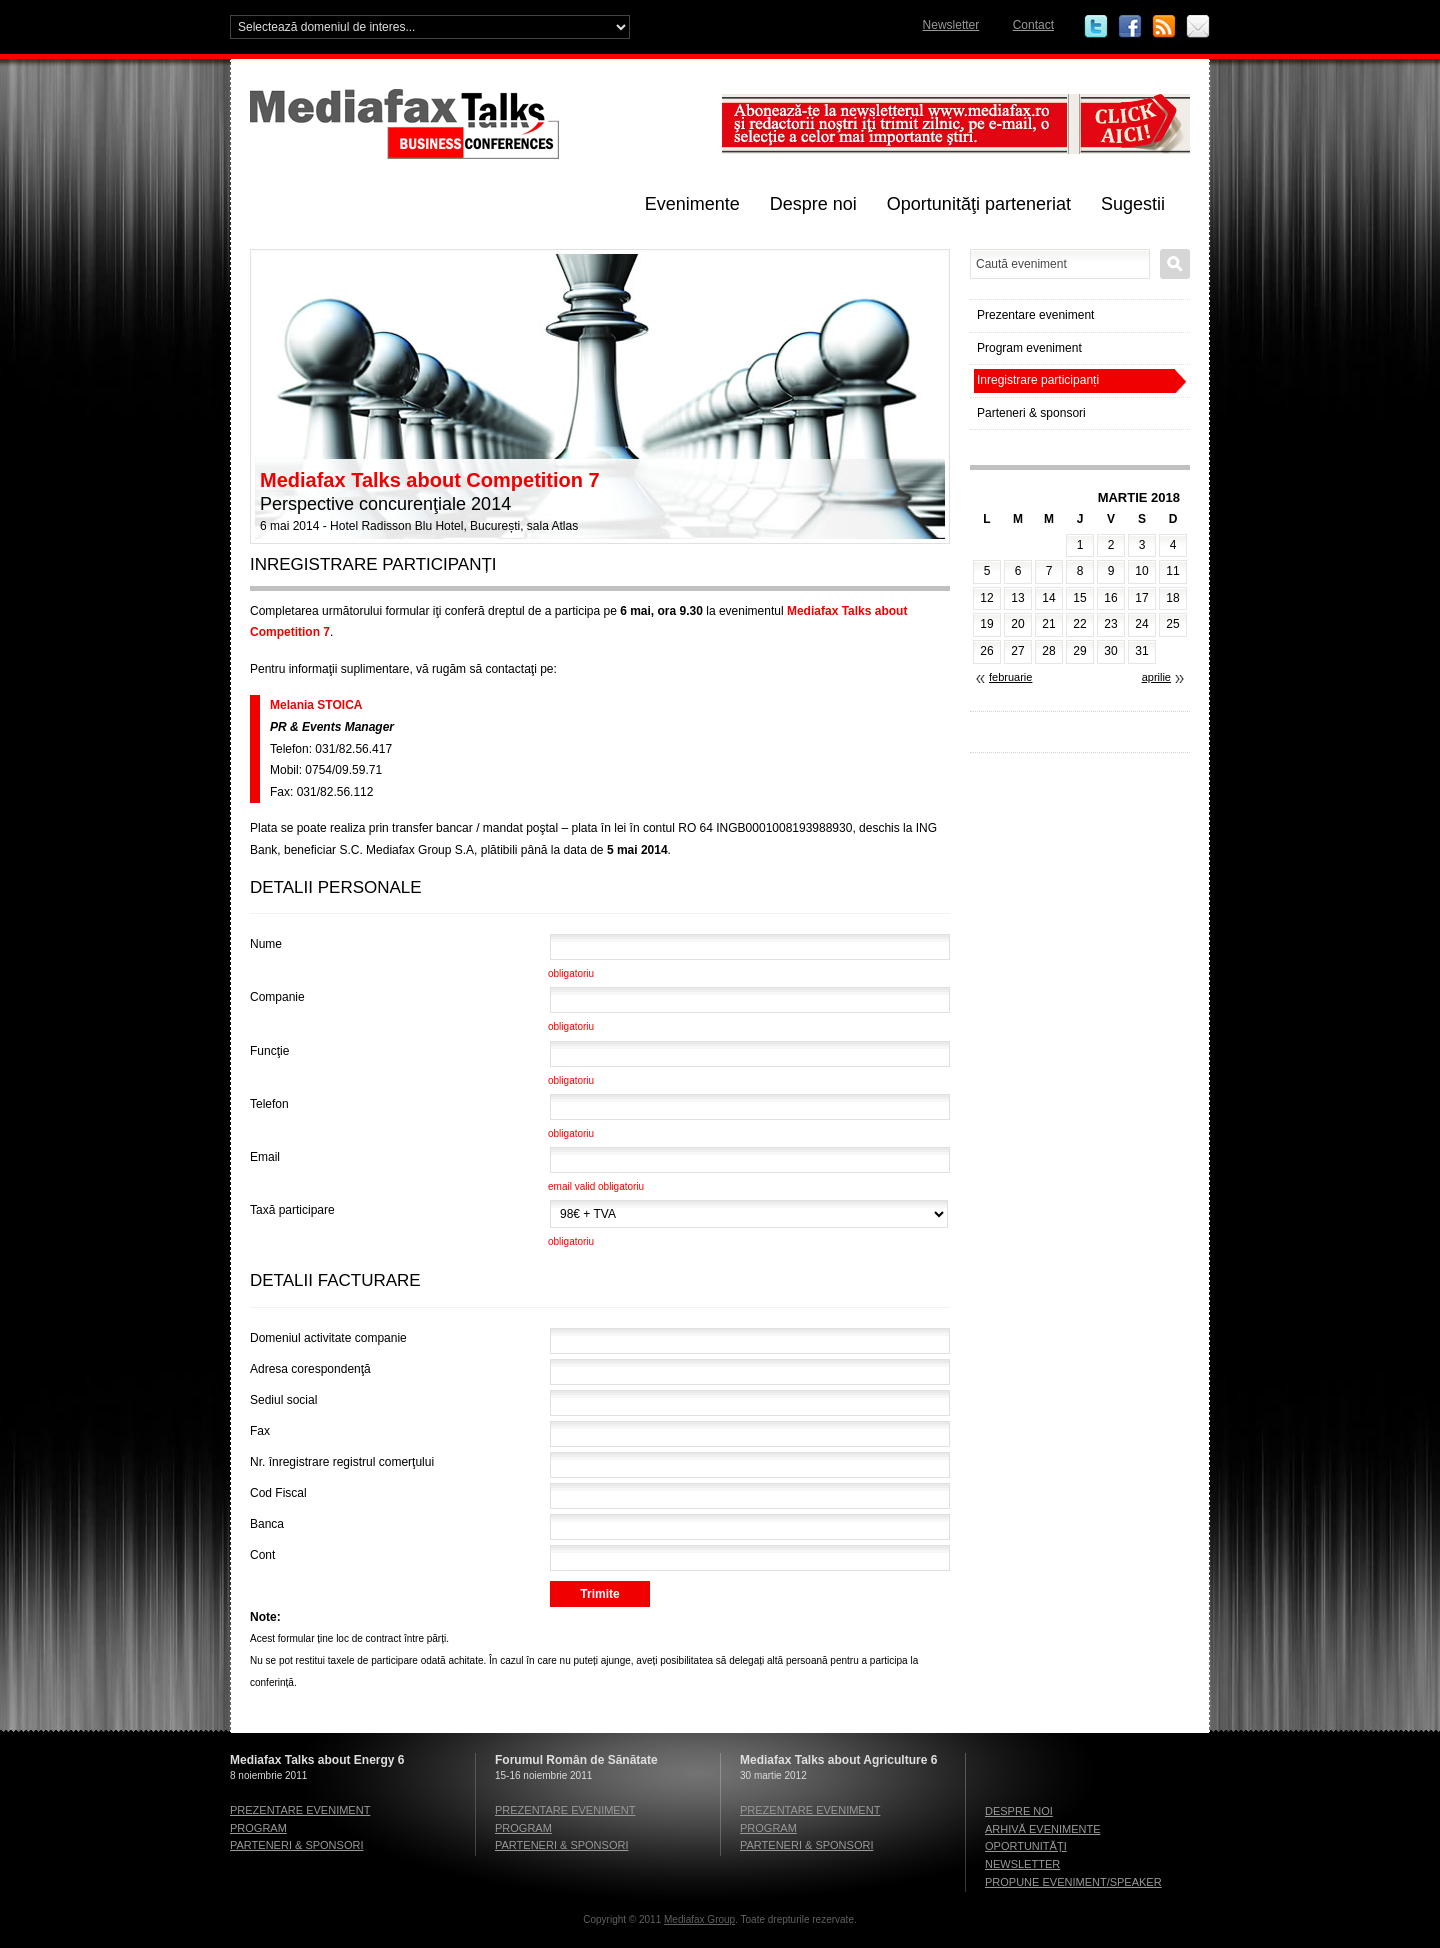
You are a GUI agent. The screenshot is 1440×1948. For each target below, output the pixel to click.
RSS (1164, 27)
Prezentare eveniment (1035, 315)
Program (258, 1828)
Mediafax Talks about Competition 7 (430, 480)
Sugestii (1133, 204)
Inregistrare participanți (1038, 380)
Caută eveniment (1175, 264)
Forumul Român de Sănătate (576, 1760)
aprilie (1156, 677)
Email (1198, 27)
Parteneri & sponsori (1031, 413)
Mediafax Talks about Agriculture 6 (838, 1760)
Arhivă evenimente (1043, 1829)
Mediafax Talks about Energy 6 (317, 1760)
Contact (1033, 25)
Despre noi (813, 204)
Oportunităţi (1026, 1846)
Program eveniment (1029, 348)
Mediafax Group (699, 1919)
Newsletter (951, 25)
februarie (1010, 677)
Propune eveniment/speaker (1073, 1882)
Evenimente (692, 204)
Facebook (1130, 27)
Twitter (1096, 27)
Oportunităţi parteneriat (979, 204)
